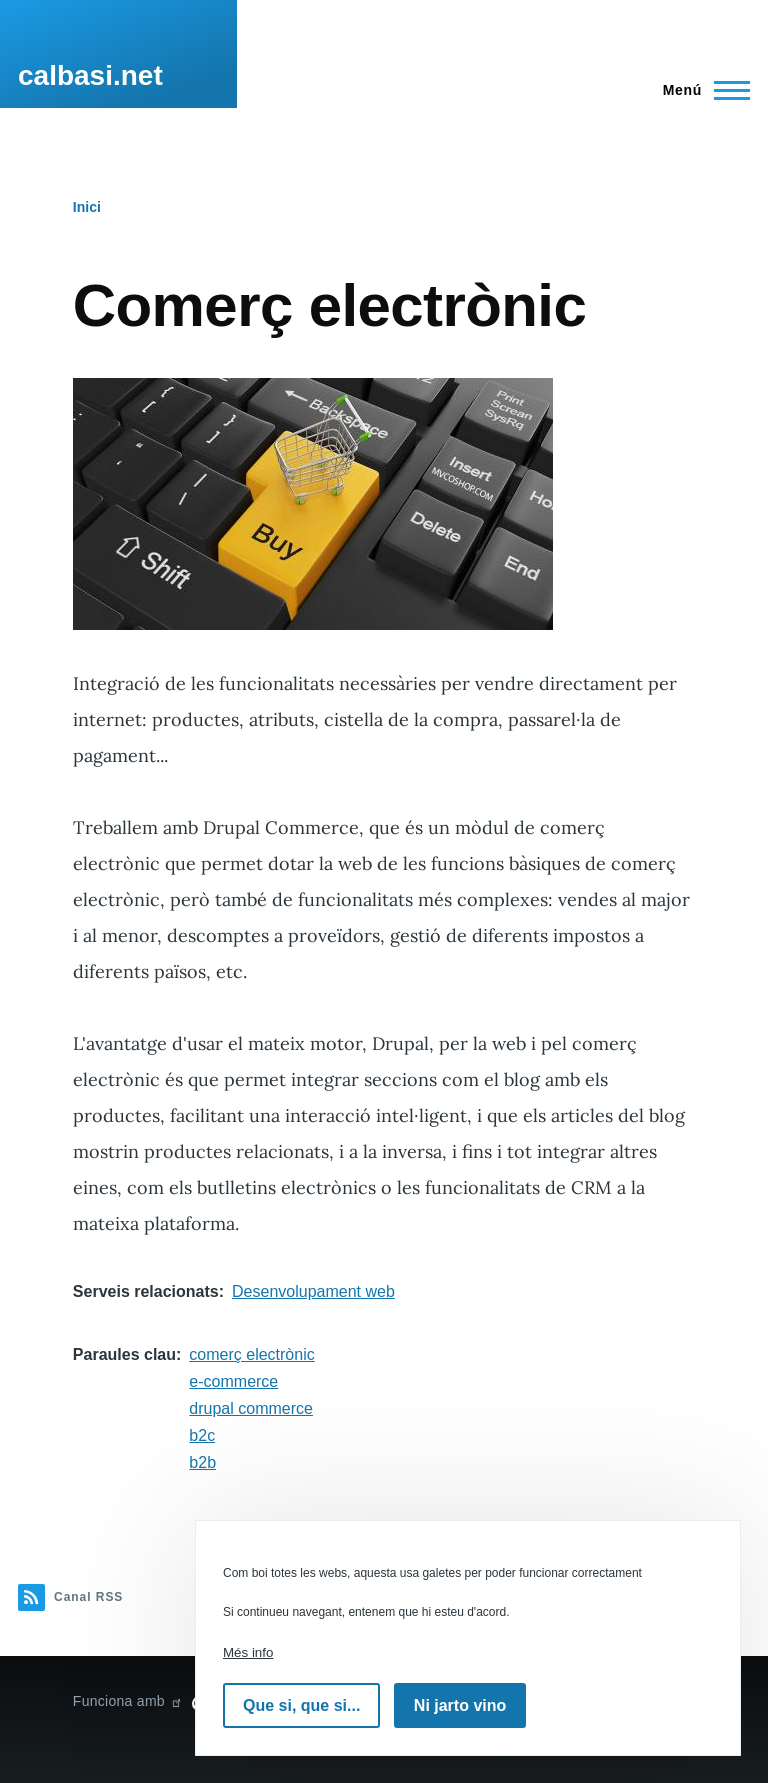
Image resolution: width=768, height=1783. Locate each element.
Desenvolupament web (313, 1291)
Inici (87, 207)
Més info (248, 1652)
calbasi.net (90, 75)
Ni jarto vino (460, 1705)
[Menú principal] (700, 90)
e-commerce (233, 1381)
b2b (202, 1462)
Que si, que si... (301, 1705)
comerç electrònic (251, 1354)
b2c (202, 1435)
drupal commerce (251, 1408)
